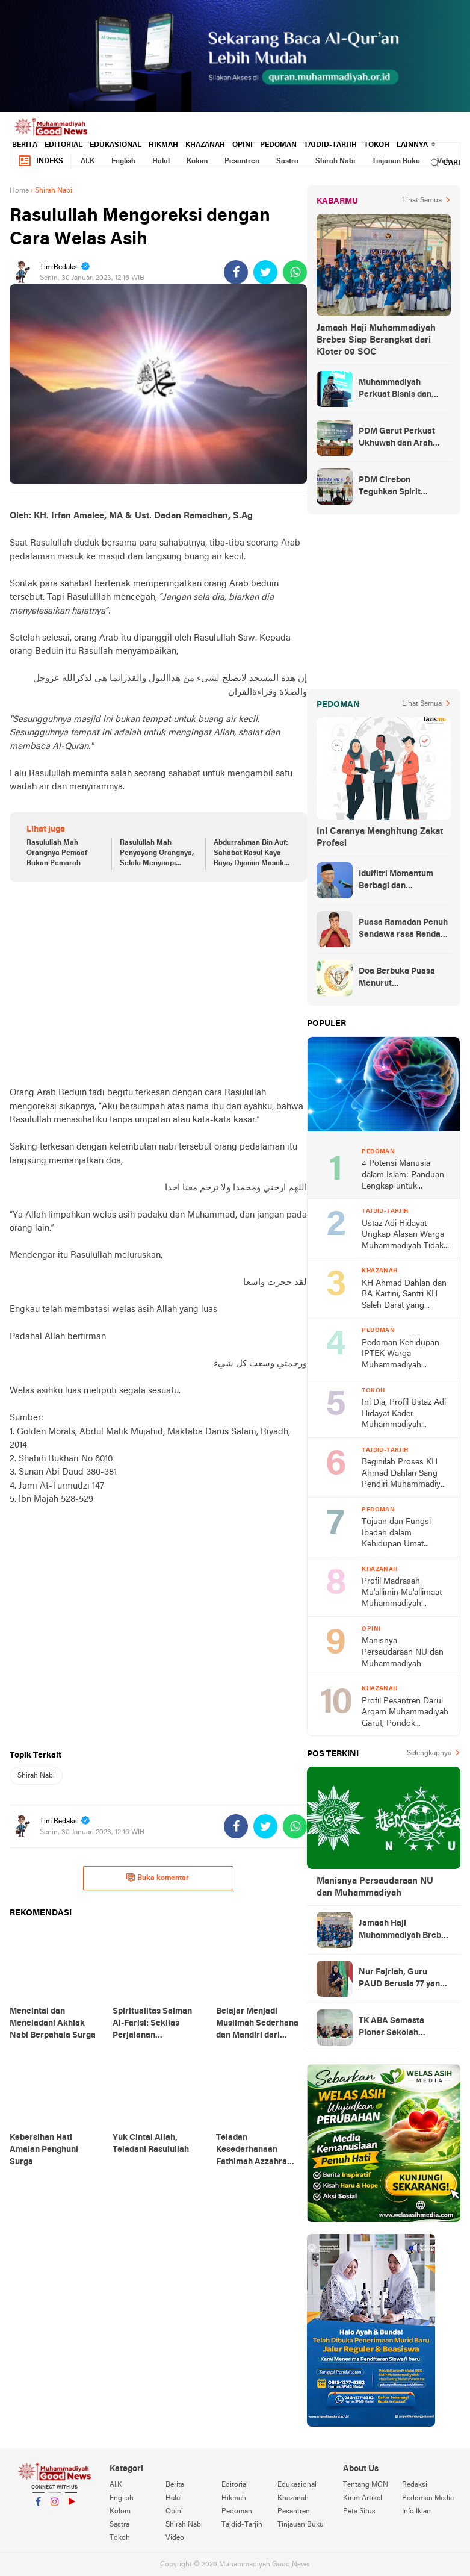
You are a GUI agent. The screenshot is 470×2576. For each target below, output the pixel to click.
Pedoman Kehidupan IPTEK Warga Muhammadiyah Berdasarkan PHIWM (400, 1355)
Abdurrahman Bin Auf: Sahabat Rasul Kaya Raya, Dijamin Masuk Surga (251, 853)
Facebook (38, 2506)
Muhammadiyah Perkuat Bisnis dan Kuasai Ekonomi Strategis (395, 389)
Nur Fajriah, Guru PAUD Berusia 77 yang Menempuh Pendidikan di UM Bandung (403, 1979)
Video (174, 2538)
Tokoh (376, 145)
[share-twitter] (265, 272)
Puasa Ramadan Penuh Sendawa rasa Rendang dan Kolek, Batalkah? (404, 929)
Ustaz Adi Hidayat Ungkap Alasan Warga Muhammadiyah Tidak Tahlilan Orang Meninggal (403, 1235)
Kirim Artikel (362, 2498)
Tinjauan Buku (396, 161)
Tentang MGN (365, 2485)
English (123, 161)
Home (19, 190)
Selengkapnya (429, 1753)
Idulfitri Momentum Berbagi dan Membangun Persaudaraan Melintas (404, 881)
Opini (242, 145)
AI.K (87, 161)
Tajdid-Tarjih (330, 145)
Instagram (55, 2506)
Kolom (197, 161)
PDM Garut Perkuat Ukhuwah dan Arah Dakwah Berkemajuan (402, 438)
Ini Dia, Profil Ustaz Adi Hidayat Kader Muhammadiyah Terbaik (404, 1414)
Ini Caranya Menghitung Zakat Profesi (380, 837)
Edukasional (115, 145)
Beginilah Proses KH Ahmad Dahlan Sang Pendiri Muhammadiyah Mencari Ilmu (406, 1474)
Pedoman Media (428, 2498)
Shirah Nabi (335, 161)
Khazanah (205, 145)
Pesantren (241, 161)
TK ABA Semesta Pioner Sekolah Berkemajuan (391, 2028)
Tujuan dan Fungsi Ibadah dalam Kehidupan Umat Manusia (396, 1534)
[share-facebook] (236, 272)
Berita (24, 145)
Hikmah (163, 145)
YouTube (71, 2506)
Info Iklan (416, 2511)
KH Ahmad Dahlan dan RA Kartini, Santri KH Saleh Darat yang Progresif (404, 1295)
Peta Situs (359, 2511)
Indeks (40, 161)
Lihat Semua (422, 200)
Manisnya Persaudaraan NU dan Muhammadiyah (403, 1652)
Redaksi (414, 2485)
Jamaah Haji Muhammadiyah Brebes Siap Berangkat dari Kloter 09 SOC (376, 340)
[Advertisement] (158, 984)
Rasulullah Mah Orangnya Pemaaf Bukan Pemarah (56, 853)
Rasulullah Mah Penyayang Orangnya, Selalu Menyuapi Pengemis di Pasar (157, 853)
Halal (161, 161)
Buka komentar (157, 1877)
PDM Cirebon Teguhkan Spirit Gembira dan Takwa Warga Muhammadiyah (403, 487)
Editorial (63, 145)
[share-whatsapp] (295, 272)
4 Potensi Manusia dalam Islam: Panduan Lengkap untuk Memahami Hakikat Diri (404, 1175)
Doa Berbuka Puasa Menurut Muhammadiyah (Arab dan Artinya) (402, 978)
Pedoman (278, 145)
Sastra (287, 161)
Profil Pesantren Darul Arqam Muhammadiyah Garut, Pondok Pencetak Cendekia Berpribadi (405, 1713)
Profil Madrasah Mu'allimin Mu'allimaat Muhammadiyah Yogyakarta (402, 1593)
